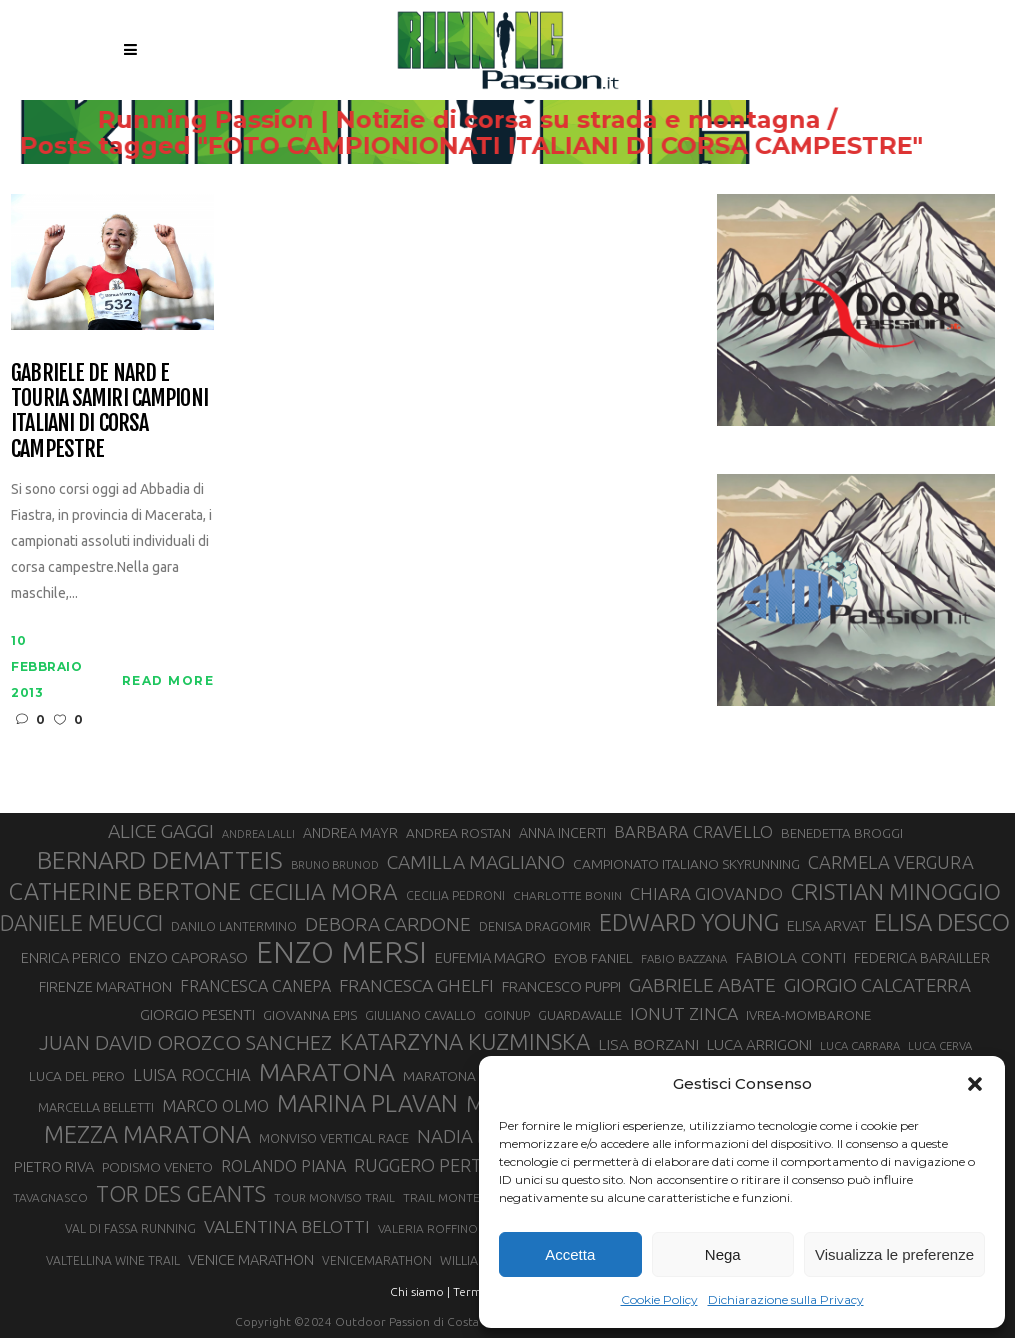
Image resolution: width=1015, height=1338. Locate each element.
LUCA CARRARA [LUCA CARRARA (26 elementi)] (860, 1045)
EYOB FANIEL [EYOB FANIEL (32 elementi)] (593, 958)
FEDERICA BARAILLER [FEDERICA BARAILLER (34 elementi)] (922, 958)
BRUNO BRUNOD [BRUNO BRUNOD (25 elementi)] (335, 865)
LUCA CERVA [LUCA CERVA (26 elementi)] (940, 1045)
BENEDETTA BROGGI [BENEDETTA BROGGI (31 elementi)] (842, 833)
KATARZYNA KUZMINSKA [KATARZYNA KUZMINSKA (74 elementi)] (465, 1041)
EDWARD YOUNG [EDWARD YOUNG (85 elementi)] (689, 922)
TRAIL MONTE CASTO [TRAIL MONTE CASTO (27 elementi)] (462, 1197)
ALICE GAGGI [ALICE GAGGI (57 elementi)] (161, 831)
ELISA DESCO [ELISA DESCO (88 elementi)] (942, 923)
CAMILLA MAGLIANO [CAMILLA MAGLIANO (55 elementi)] (476, 862)
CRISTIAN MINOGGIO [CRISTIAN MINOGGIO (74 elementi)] (896, 891)
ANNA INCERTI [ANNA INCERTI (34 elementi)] (562, 833)
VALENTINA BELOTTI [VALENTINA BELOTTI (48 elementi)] (287, 1226)
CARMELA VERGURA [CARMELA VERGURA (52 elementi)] (891, 862)
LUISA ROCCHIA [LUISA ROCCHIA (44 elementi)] (192, 1074)
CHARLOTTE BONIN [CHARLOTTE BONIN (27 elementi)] (567, 895)
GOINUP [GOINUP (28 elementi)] (507, 1015)
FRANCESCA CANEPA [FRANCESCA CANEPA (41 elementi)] (255, 986)
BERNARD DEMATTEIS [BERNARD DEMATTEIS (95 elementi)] (160, 860)
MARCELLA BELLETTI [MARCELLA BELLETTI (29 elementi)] (96, 1107)
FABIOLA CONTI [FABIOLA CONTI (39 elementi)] (790, 957)
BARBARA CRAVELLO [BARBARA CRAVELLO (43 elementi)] (693, 832)
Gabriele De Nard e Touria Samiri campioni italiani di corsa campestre (109, 410)
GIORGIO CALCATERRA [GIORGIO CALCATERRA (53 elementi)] (877, 985)
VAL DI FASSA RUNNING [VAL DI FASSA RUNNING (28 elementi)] (130, 1228)
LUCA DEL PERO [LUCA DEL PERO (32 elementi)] (77, 1076)
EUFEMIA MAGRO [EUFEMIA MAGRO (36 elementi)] (490, 957)
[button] (975, 1084)
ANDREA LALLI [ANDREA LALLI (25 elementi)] (258, 834)
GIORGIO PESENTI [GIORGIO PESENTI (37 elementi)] (197, 1014)
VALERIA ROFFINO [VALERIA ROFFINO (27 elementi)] (428, 1228)
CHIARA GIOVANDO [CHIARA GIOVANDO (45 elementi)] (706, 893)
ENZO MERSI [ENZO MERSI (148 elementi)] (341, 953)
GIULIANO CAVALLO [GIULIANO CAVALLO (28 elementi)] (420, 1015)
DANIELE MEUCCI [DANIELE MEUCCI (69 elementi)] (81, 923)
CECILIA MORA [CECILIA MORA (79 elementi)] (323, 891)
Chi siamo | (420, 1291)
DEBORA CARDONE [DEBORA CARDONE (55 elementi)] (388, 924)
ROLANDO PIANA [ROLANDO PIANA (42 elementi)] (283, 1166)
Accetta (570, 1254)
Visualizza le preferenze (894, 1254)
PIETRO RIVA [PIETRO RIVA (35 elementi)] (54, 1166)
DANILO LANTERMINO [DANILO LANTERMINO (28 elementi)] (234, 926)
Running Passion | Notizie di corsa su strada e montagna (499, 120)
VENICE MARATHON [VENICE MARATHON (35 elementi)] (251, 1259)
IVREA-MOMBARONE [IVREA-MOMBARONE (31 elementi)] (808, 1015)
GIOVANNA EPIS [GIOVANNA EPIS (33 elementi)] (310, 1015)
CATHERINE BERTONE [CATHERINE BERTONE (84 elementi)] (125, 891)
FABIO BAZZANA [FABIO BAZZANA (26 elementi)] (684, 958)
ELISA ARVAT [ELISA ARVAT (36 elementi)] (826, 925)
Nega (723, 1254)
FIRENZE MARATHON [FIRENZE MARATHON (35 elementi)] (105, 986)
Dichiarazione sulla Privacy (786, 1299)
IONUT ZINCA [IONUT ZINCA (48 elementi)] (684, 1013)
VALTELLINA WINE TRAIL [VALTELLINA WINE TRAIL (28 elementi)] (113, 1260)
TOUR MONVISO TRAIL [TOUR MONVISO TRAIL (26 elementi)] (334, 1197)
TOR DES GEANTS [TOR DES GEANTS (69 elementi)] (181, 1194)
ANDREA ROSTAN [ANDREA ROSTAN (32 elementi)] (458, 833)
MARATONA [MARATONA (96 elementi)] (327, 1072)
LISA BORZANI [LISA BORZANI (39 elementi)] (648, 1044)
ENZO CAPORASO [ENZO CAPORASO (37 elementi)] (188, 957)
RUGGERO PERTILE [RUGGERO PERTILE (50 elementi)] (430, 1165)
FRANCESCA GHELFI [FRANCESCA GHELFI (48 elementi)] (416, 985)
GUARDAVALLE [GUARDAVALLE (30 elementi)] (580, 1015)
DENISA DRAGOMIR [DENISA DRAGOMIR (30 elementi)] (535, 926)
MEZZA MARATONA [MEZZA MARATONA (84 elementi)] (147, 1134)
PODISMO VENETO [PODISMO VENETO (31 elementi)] (157, 1167)
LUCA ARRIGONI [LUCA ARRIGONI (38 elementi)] (759, 1044)
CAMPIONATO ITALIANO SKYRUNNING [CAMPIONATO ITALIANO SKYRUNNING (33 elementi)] (686, 864)
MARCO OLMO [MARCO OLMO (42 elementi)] (215, 1106)
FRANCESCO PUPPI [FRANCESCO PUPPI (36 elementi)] (561, 986)
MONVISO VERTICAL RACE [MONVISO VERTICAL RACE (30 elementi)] (334, 1138)
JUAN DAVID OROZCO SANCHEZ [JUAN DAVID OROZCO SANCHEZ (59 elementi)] (185, 1042)
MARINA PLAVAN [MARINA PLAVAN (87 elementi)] (367, 1103)
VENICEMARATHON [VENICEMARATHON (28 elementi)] (377, 1260)
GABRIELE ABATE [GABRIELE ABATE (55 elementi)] (702, 985)
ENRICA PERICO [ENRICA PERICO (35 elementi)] (71, 957)
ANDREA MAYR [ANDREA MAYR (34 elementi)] (350, 833)
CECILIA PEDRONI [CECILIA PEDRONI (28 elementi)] (455, 895)
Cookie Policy (659, 1299)
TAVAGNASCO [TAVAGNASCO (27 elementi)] (50, 1197)
